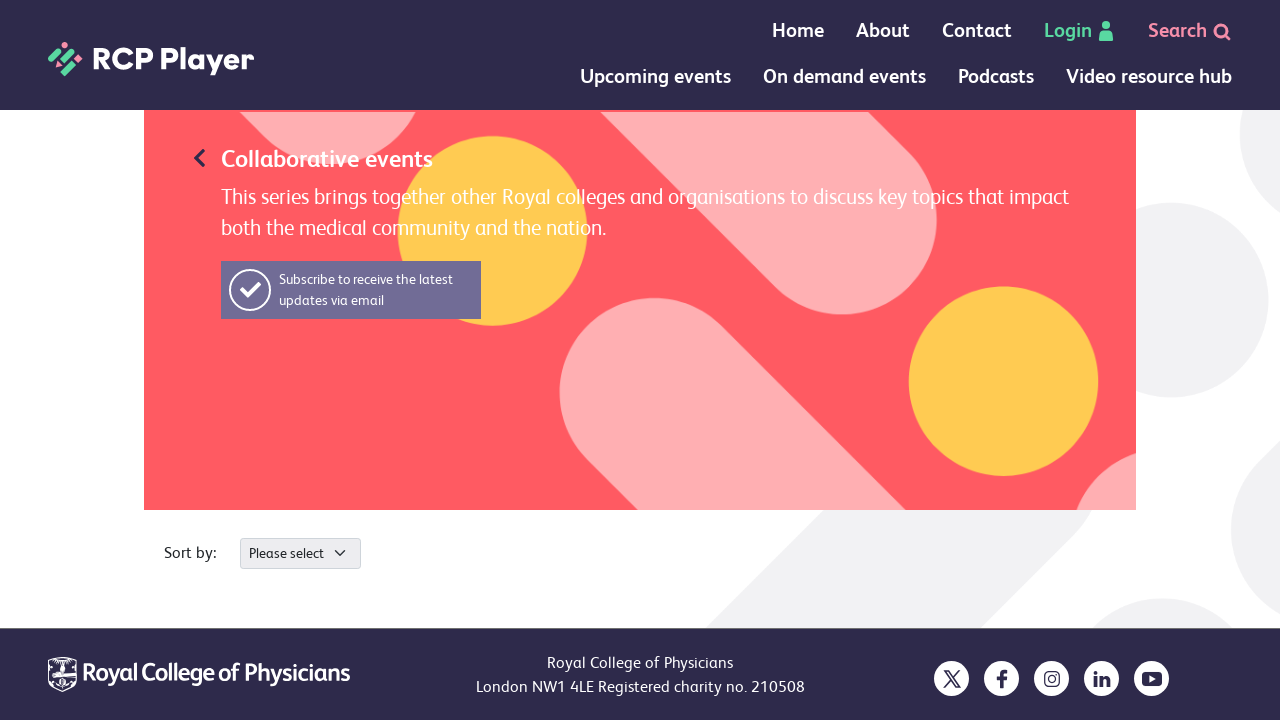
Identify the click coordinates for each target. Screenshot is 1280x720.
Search (1190, 30)
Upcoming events (655, 76)
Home (798, 30)
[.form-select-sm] (300, 553)
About (883, 30)
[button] (351, 290)
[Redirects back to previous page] (199, 156)
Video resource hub (1149, 76)
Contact (977, 30)
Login (1080, 30)
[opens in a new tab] (951, 678)
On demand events (844, 76)
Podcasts (996, 76)
